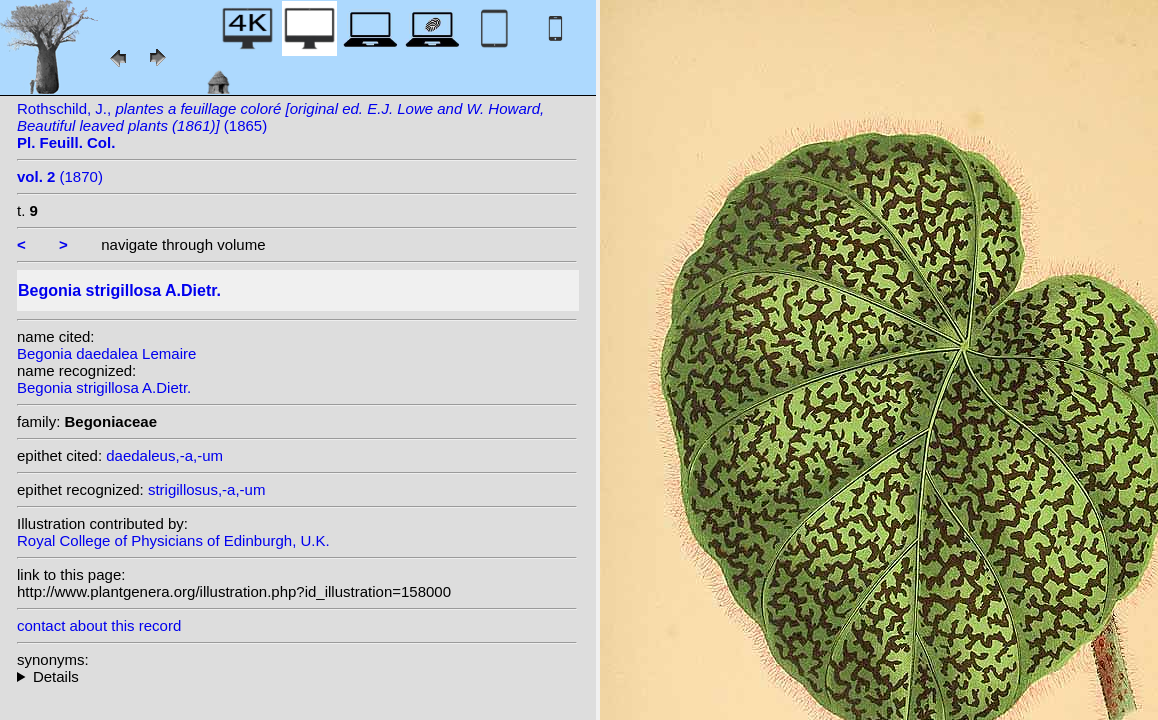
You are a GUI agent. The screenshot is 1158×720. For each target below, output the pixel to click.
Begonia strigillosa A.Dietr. (104, 387)
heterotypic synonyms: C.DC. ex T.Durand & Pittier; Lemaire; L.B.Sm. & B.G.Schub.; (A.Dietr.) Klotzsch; (297, 676)
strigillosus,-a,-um (207, 489)
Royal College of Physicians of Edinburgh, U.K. (173, 540)
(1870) (60, 176)
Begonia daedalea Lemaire (106, 353)
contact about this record (99, 625)
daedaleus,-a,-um (164, 455)
